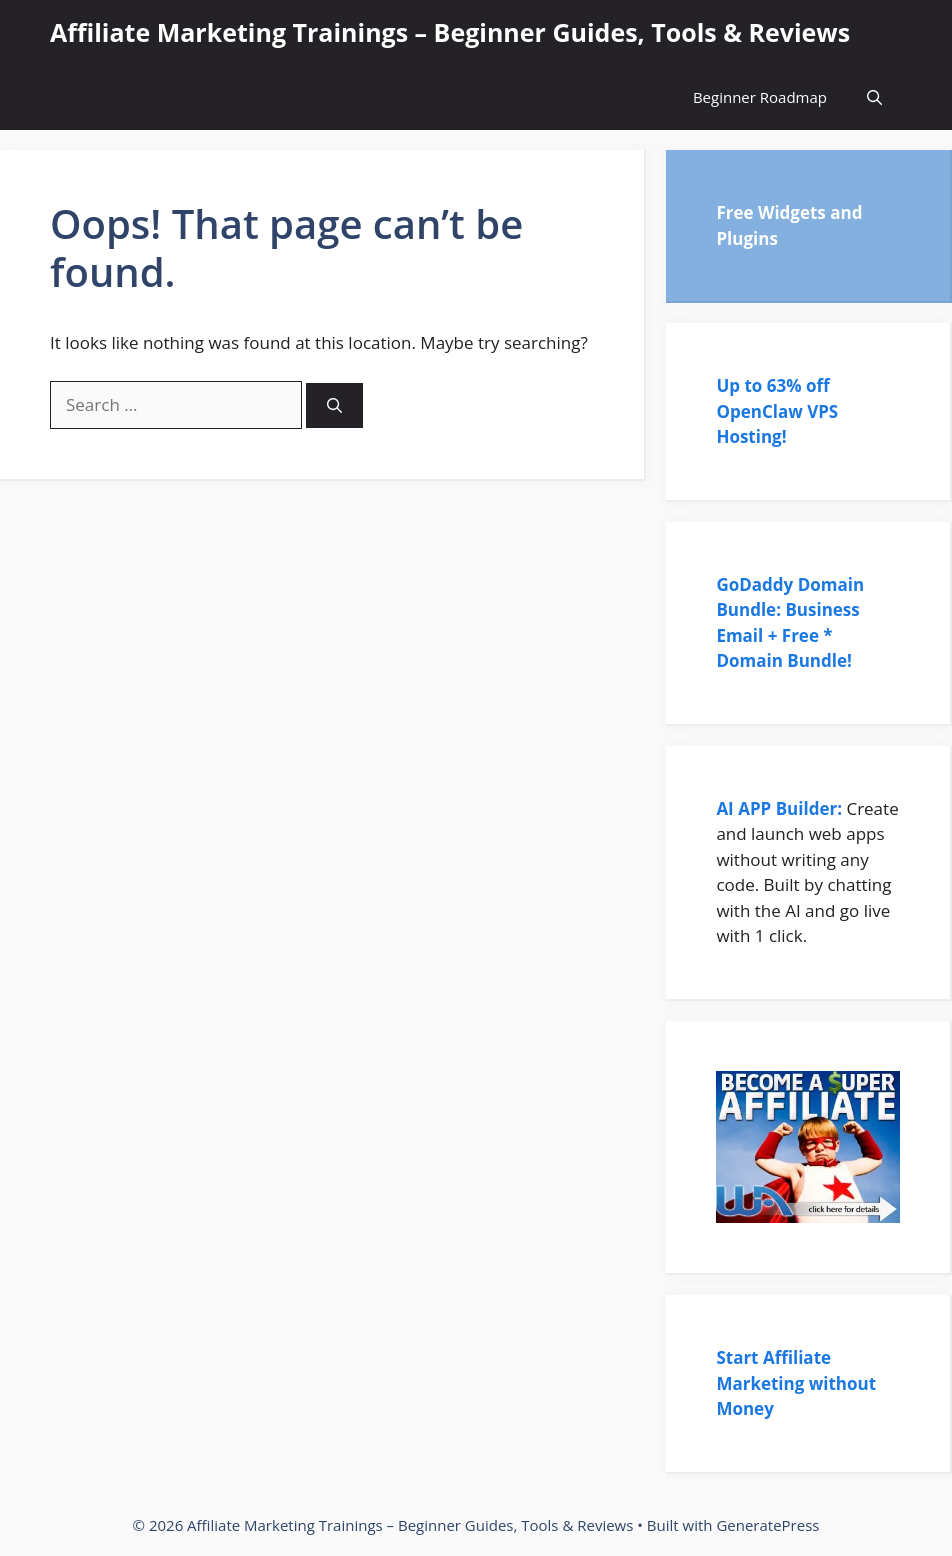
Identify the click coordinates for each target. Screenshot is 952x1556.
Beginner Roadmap (760, 97)
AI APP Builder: (779, 808)
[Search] (334, 405)
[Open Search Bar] (874, 97)
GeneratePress (767, 1525)
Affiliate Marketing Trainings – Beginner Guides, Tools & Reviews (450, 32)
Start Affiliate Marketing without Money (796, 1383)
